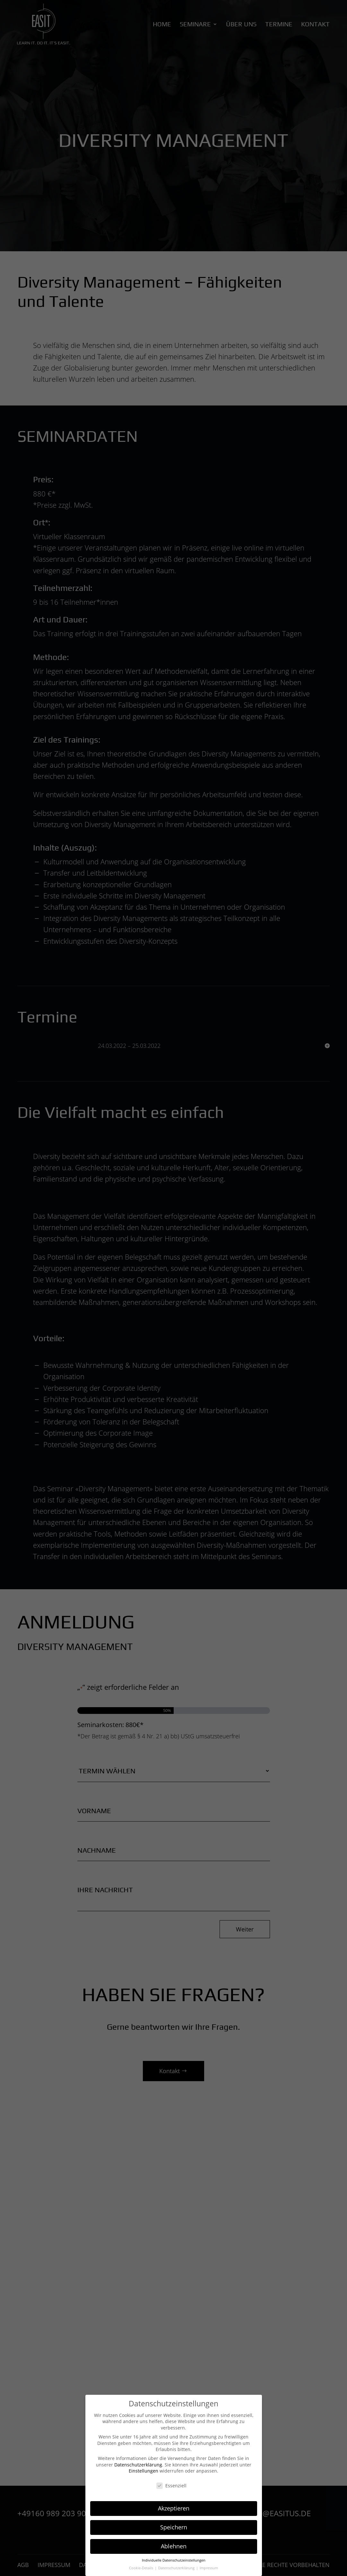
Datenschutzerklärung (138, 2465)
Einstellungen (143, 2471)
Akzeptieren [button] (173, 2508)
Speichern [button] (173, 2527)
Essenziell (171, 2485)
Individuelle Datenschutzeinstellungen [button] (173, 2560)
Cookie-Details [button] (141, 2568)
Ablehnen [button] (174, 2546)
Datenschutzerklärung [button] (176, 2568)
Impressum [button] (209, 2568)
